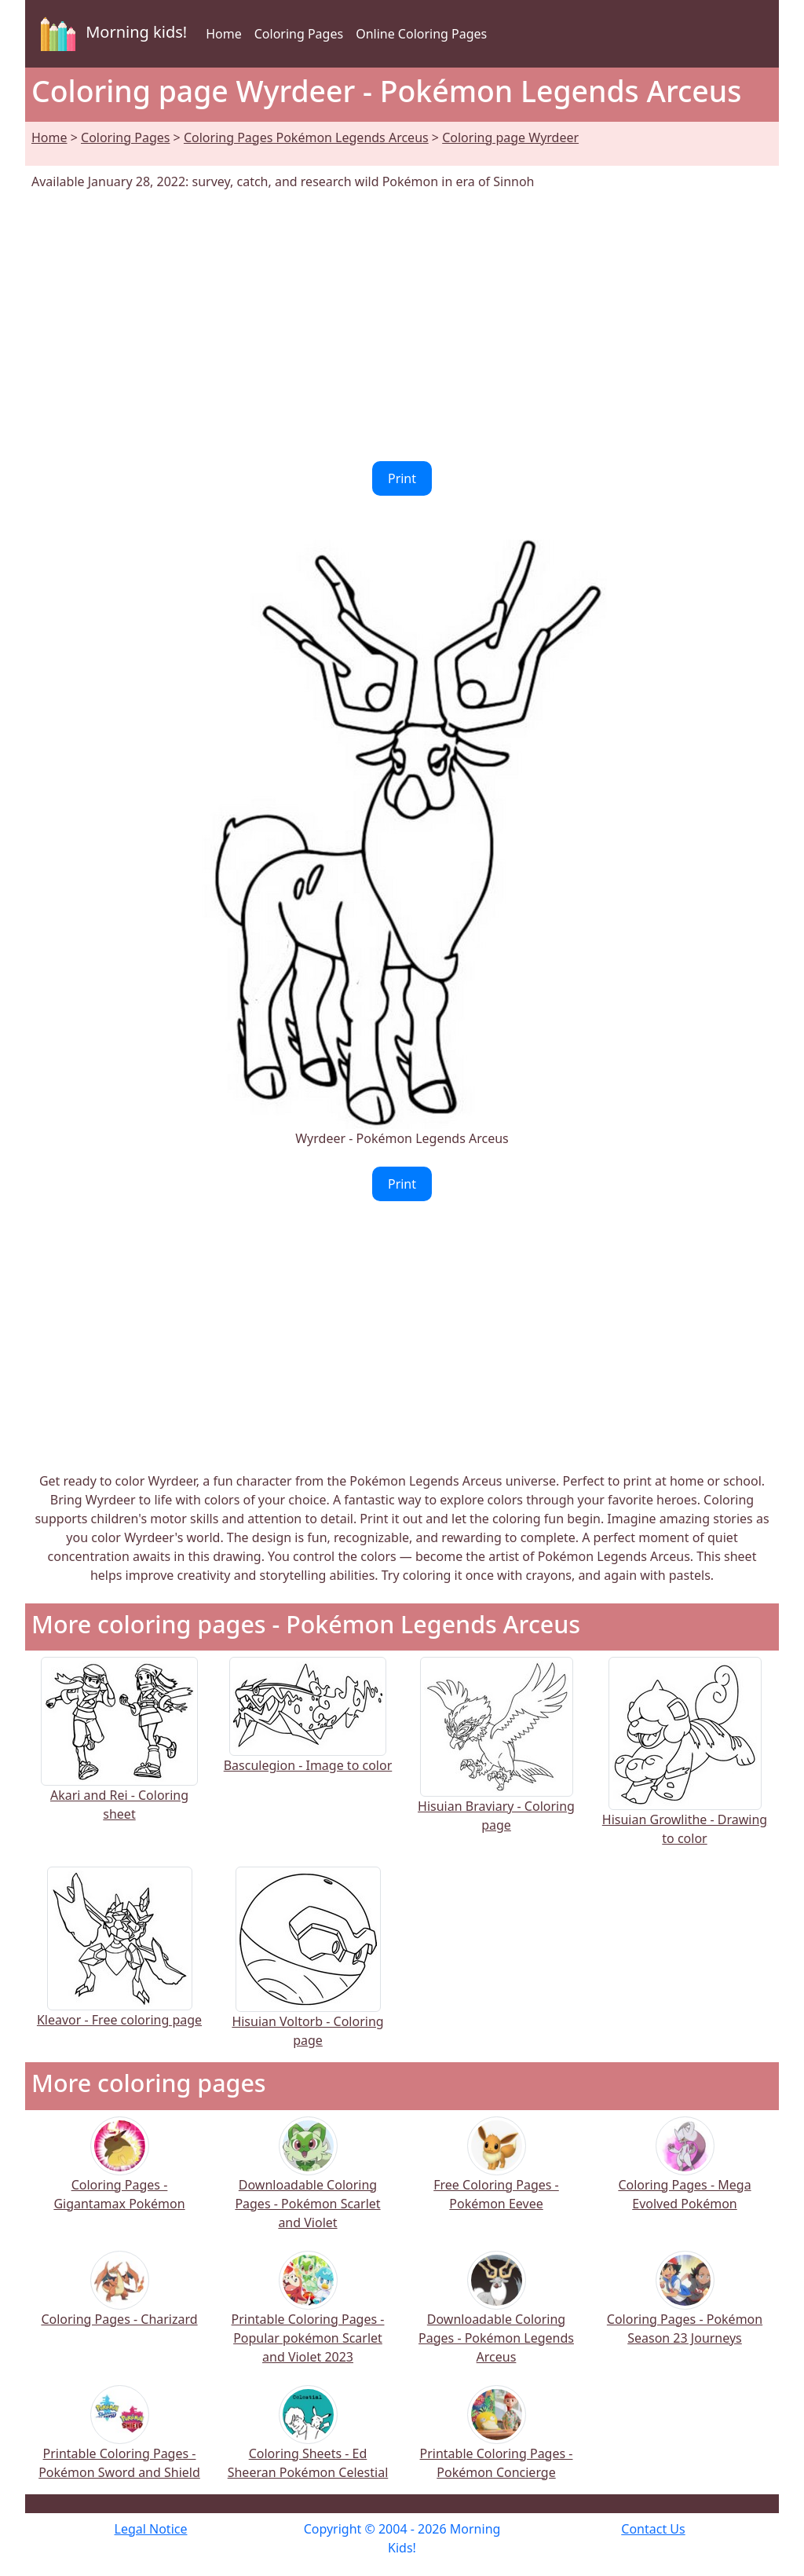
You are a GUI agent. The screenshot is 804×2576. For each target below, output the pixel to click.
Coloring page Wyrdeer (510, 137)
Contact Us (653, 2529)
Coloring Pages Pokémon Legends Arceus (306, 137)
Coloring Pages (298, 33)
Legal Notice (151, 2529)
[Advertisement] (402, 326)
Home (224, 33)
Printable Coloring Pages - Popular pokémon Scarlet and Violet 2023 (308, 2317)
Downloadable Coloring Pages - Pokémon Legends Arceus (496, 2317)
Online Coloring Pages (421, 33)
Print (402, 478)
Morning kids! (111, 33)
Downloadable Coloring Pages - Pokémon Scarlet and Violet (307, 2183)
